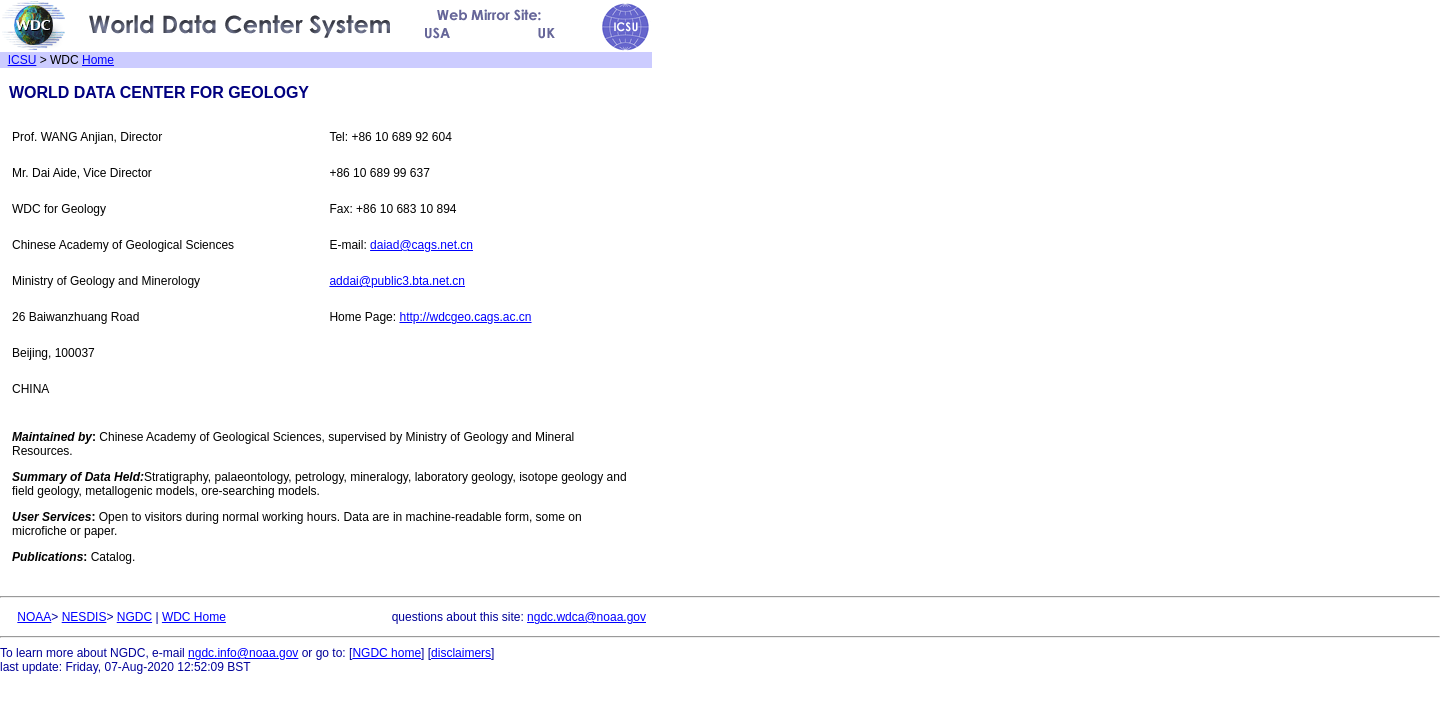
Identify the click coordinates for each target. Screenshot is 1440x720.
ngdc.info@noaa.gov (243, 653)
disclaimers (461, 653)
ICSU (22, 60)
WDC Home (194, 617)
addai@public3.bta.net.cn (397, 281)
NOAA (34, 617)
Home (98, 60)
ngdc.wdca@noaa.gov (586, 617)
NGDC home (386, 653)
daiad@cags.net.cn (421, 245)
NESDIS (84, 617)
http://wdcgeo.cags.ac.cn (465, 317)
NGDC (134, 617)
